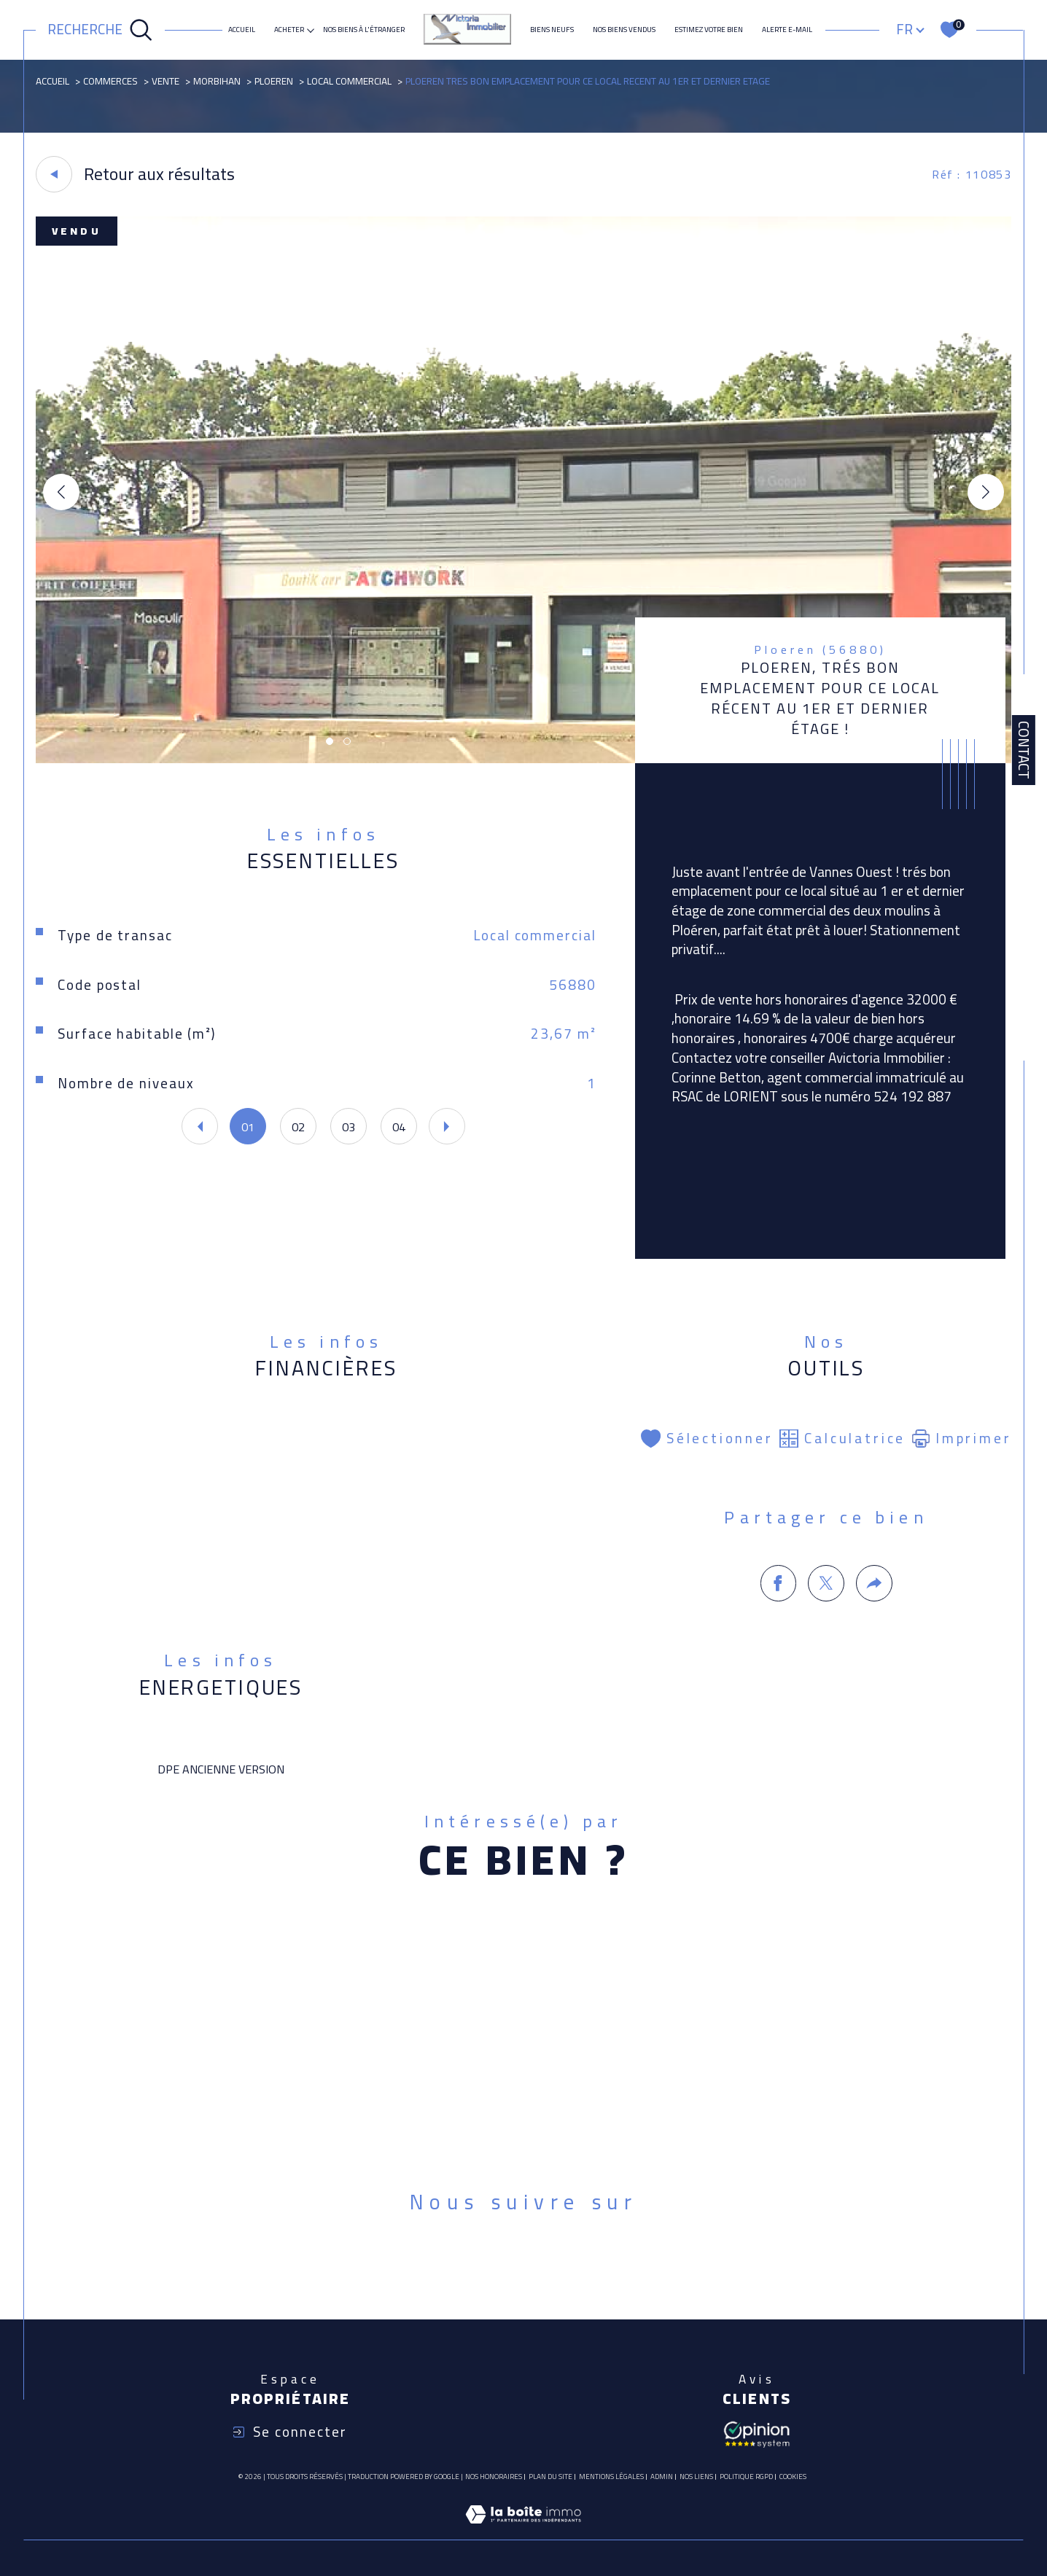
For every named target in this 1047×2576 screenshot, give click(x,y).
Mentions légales (611, 2476)
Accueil (241, 30)
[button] (986, 492)
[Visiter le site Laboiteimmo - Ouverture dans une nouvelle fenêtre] (523, 2531)
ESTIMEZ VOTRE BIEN (708, 30)
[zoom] (524, 759)
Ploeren (273, 80)
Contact (1024, 750)
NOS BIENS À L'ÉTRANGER (364, 30)
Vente (165, 80)
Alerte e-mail (787, 30)
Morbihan (217, 80)
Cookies (792, 2476)
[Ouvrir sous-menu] (310, 29)
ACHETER (289, 30)
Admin (661, 2476)
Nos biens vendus (624, 30)
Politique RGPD (746, 2476)
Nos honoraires (493, 2476)
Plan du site (550, 2476)
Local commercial (349, 80)
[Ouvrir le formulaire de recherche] (100, 30)
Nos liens (696, 2476)
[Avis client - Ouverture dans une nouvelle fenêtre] (757, 2433)
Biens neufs (552, 30)
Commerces (110, 80)
